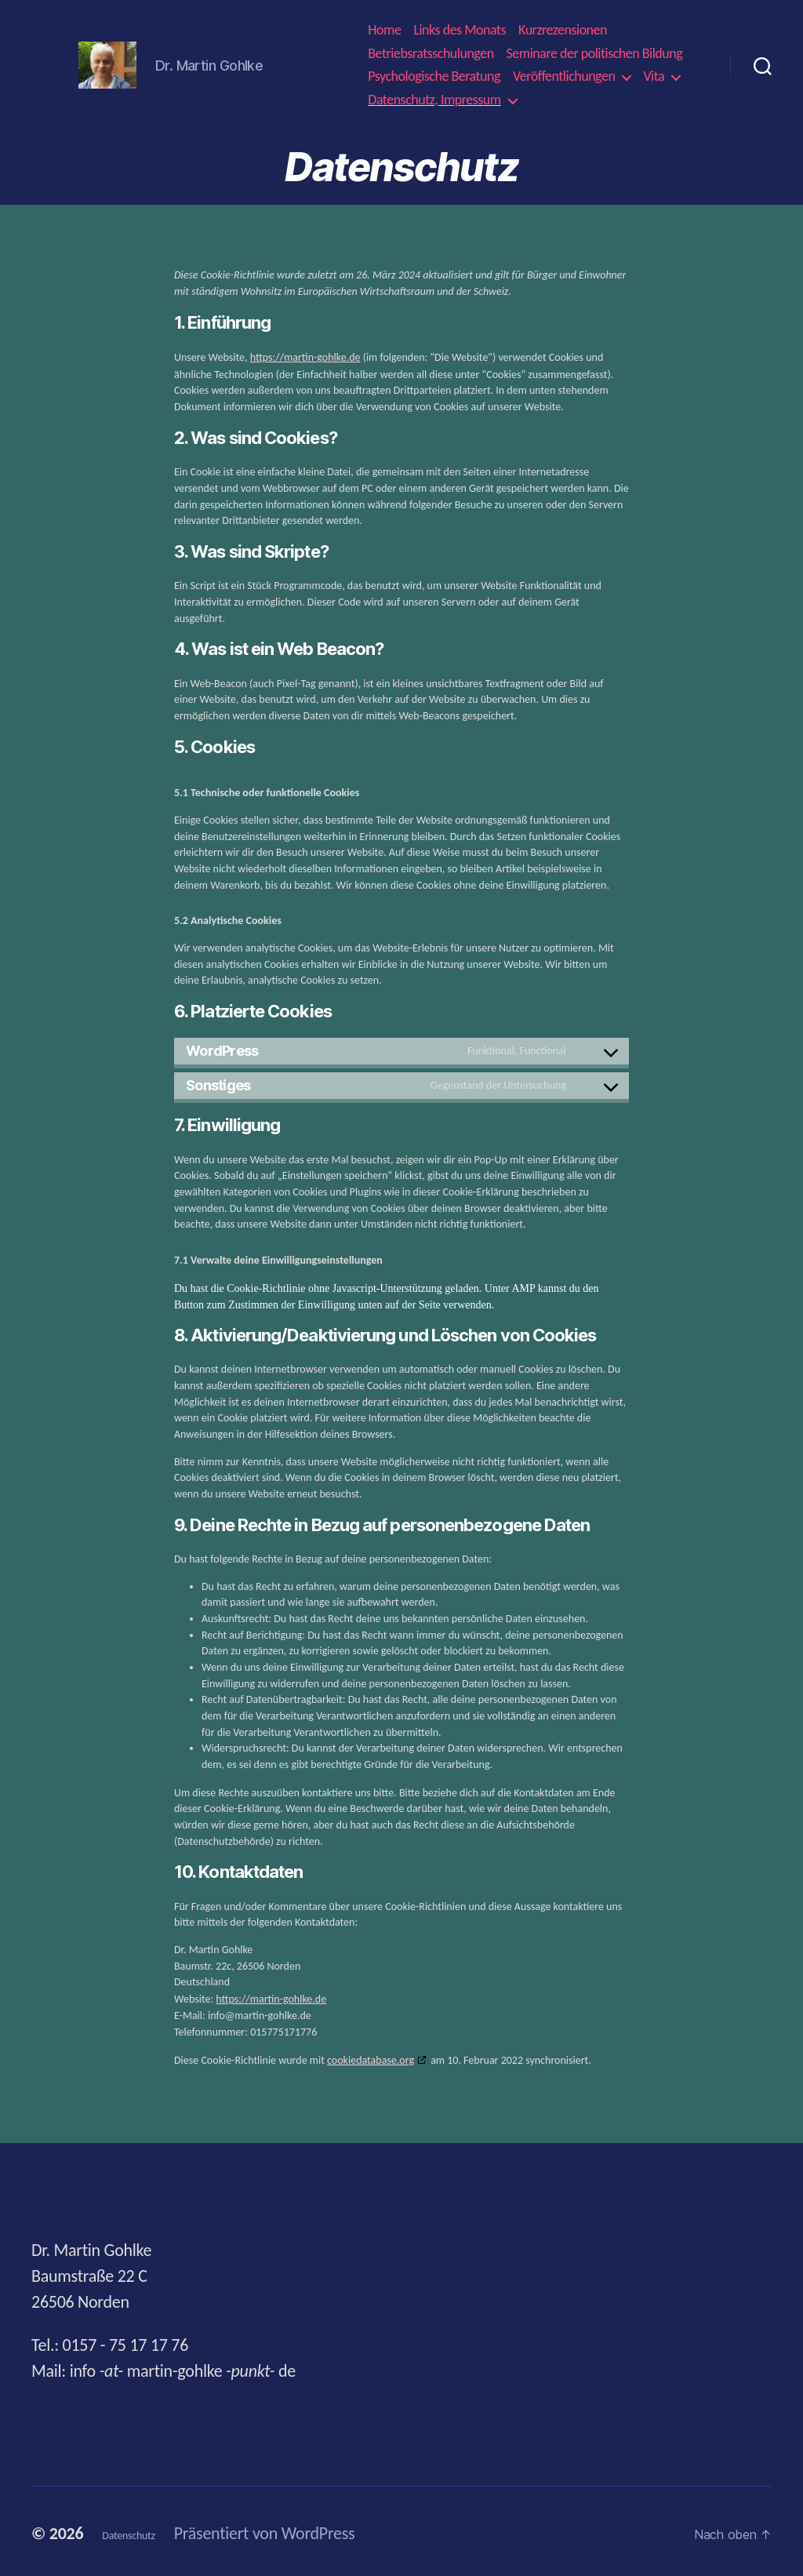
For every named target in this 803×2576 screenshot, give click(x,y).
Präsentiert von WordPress (296, 2529)
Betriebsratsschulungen (430, 53)
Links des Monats (459, 30)
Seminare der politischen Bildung (595, 53)
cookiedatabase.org (370, 2056)
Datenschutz (144, 2529)
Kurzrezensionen (562, 30)
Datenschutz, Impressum (434, 100)
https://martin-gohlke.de (305, 356)
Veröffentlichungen (564, 76)
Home (384, 30)
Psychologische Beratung (434, 76)
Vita (653, 76)
